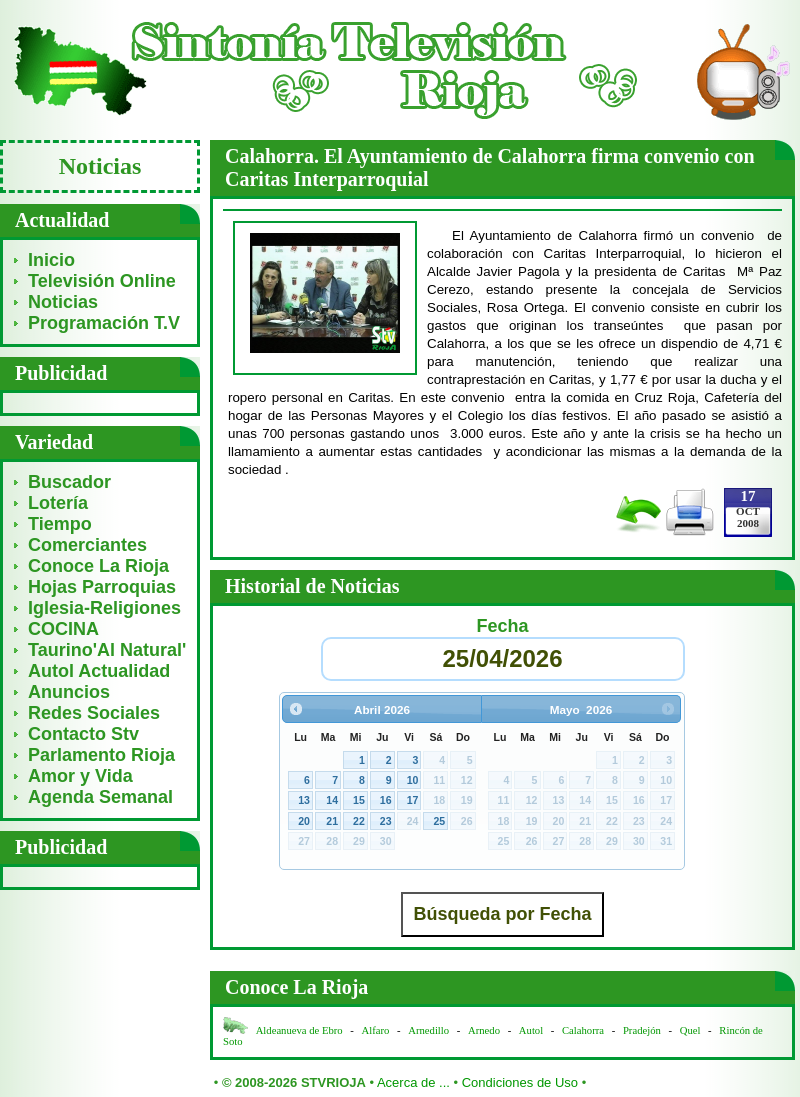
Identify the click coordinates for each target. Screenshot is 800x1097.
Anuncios (69, 692)
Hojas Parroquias (102, 587)
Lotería (58, 503)
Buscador (69, 482)
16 (386, 800)
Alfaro (376, 1030)
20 (304, 821)
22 (359, 821)
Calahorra (583, 1030)
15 (359, 800)
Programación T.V (104, 323)
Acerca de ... (413, 1082)
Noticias (63, 302)
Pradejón (642, 1030)
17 (413, 800)
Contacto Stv (83, 734)
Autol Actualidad (99, 671)
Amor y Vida (80, 776)
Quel (690, 1030)
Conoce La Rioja (98, 566)
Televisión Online (102, 281)
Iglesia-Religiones (104, 608)
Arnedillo (428, 1030)
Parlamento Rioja (101, 755)
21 (332, 821)
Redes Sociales (94, 713)
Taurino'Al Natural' (107, 650)
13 (304, 800)
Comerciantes (87, 545)
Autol (532, 1030)
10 (413, 780)
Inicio (51, 260)
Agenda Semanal (100, 797)
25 (439, 821)
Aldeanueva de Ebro (299, 1030)
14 (332, 800)
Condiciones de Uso (520, 1082)
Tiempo (60, 524)
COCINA (63, 629)
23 (386, 821)
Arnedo (484, 1030)
